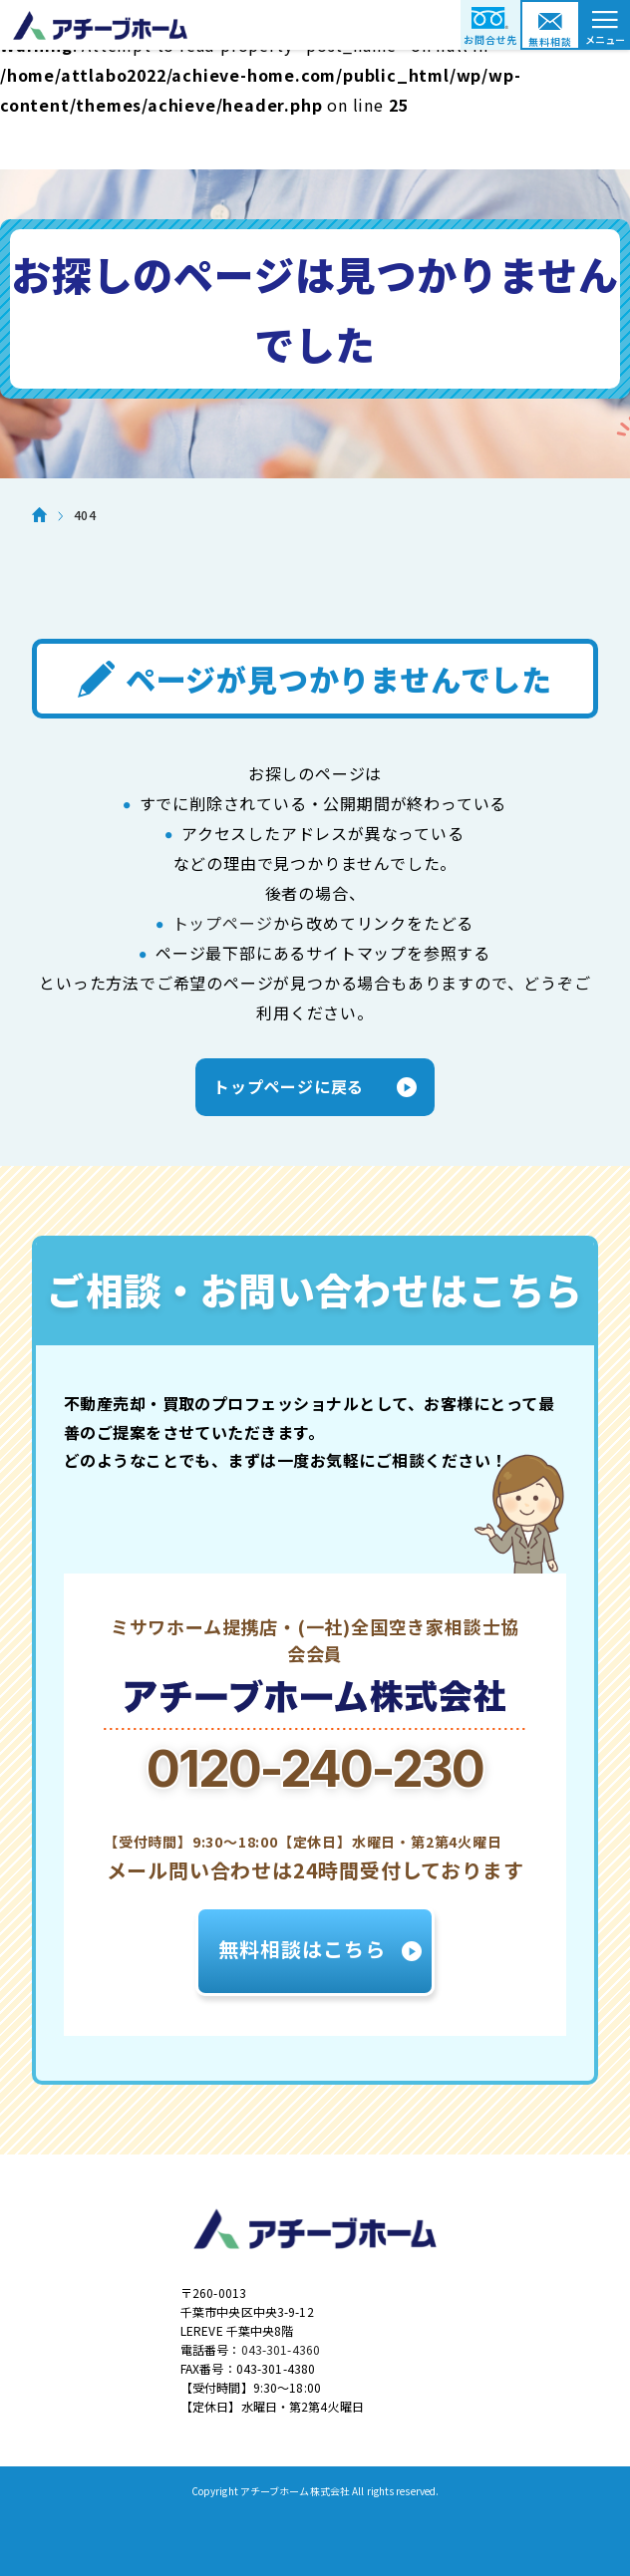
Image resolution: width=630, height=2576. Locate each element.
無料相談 (549, 41)
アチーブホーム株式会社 (315, 25)
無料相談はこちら (302, 1948)
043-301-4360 (280, 2349)
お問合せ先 (490, 39)
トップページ (222, 923)
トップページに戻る (288, 1086)
